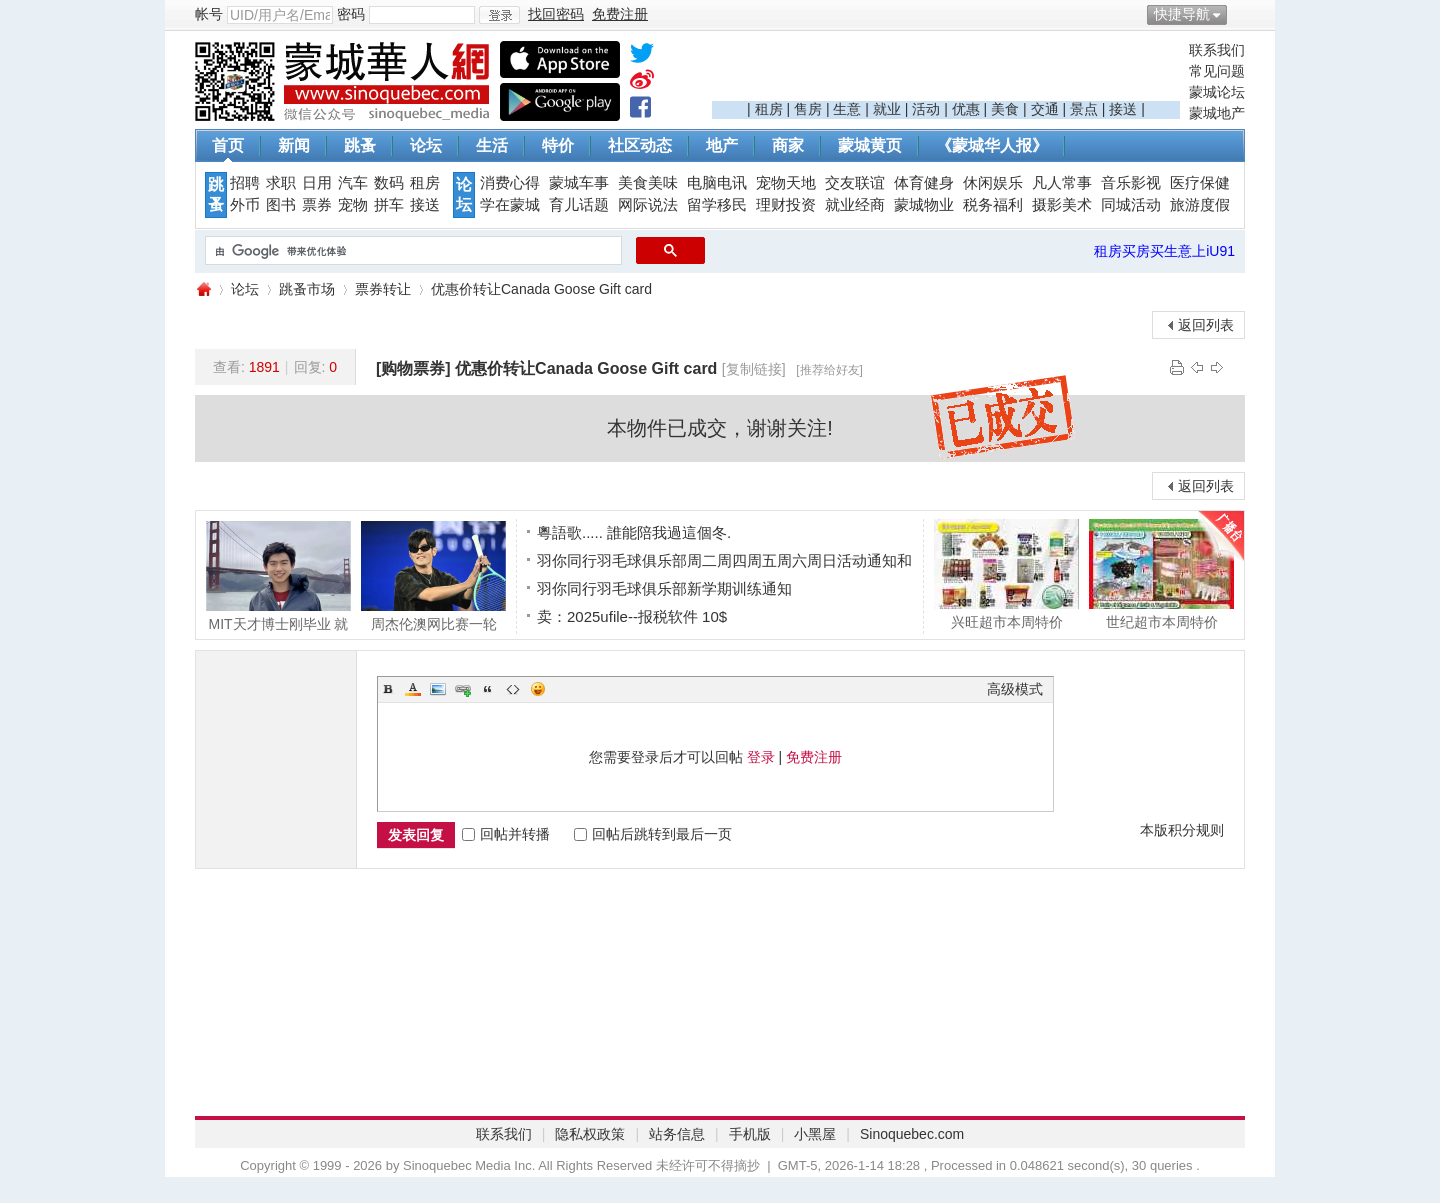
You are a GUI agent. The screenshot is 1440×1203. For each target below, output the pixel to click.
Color (413, 689)
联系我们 (1217, 50)
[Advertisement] (946, 71)
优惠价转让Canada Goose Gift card (541, 289)
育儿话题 (579, 205)
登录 (761, 757)
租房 (769, 109)
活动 (926, 109)
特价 (558, 145)
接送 (1123, 109)
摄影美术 (1062, 205)
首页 (228, 145)
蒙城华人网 (203, 289)
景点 (1084, 109)
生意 (847, 109)
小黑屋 (815, 1134)
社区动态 (640, 145)
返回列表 (1206, 325)
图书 (281, 205)
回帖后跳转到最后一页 (653, 834)
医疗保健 (1200, 183)
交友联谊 (855, 183)
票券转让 (383, 289)
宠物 (353, 205)
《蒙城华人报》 (992, 145)
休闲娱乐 (993, 183)
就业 (887, 109)
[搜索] (411, 251)
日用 (317, 183)
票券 (317, 205)
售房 (808, 109)
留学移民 (717, 205)
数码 (389, 183)
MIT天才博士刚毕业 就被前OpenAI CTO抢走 (278, 576)
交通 (1045, 109)
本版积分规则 (1182, 830)
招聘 (245, 183)
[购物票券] (413, 368)
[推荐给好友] (829, 370)
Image (438, 689)
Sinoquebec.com (912, 1134)
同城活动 (1131, 205)
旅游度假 (1200, 205)
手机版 (750, 1134)
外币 (245, 205)
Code (513, 689)
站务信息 (677, 1134)
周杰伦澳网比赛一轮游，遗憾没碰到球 (433, 576)
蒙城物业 (924, 205)
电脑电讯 (717, 183)
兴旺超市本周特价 (1006, 574)
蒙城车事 (579, 183)
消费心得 (510, 183)
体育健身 (924, 183)
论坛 (426, 145)
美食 (1005, 109)
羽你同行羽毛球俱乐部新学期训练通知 (664, 588)
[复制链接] (754, 369)
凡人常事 (1062, 183)
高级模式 (1015, 689)
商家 (788, 145)
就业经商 (855, 205)
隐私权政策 (590, 1134)
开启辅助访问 (1240, 14)
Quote (488, 689)
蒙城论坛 (1217, 92)
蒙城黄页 (870, 145)
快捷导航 (1182, 14)
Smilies (538, 689)
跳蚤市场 (307, 289)
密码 (351, 14)
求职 (281, 183)
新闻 (294, 145)
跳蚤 (360, 145)
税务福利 (993, 205)
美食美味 (648, 183)
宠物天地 (786, 183)
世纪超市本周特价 (1161, 574)
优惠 (966, 109)
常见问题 (1217, 71)
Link (463, 689)
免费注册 (814, 757)
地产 (722, 145)
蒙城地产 (1217, 113)
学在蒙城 (510, 205)
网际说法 (648, 205)
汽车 (353, 183)
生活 (492, 145)
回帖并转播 (506, 834)
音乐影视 (1131, 183)
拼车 (389, 205)
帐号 (209, 14)
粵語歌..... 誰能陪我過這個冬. (634, 532)
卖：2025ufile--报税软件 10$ (632, 616)
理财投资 (786, 205)
